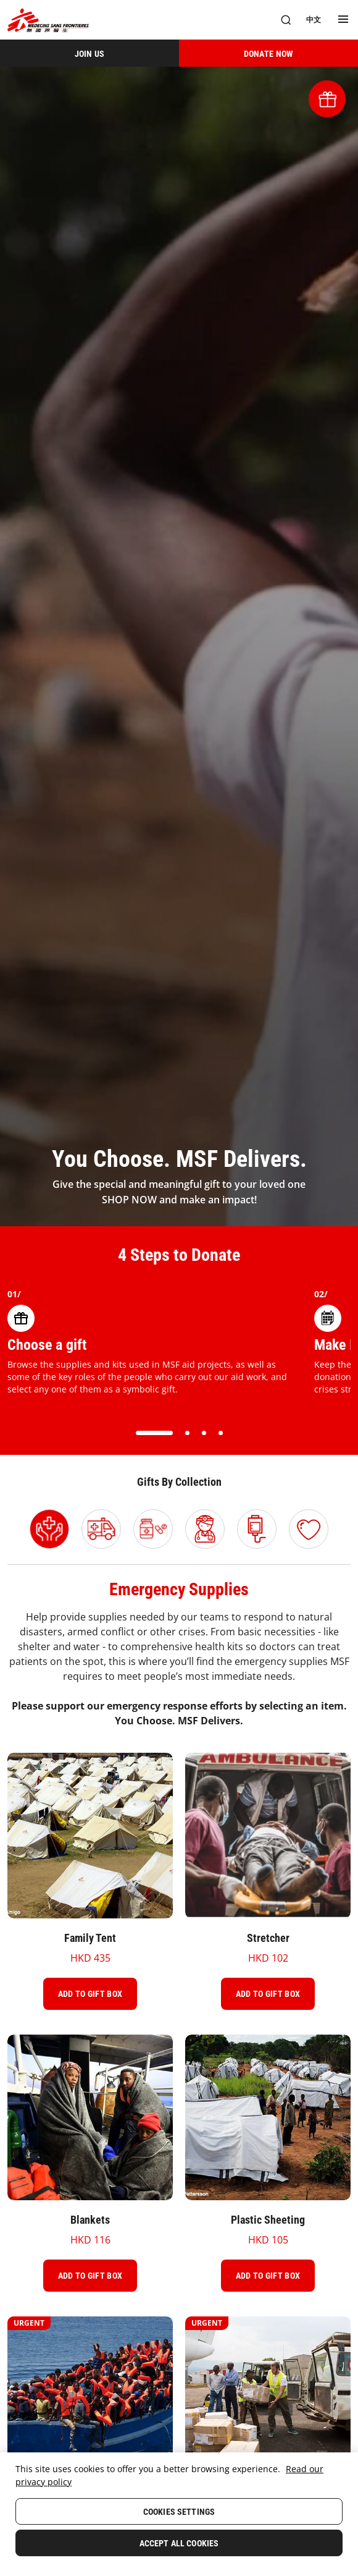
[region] (179, 2514)
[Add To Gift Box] (90, 1994)
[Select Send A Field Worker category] (205, 1529)
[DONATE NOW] (268, 53)
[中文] (313, 20)
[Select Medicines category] (153, 1529)
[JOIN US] (89, 53)
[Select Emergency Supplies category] (49, 1529)
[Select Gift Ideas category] (308, 1529)
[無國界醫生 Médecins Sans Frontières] (48, 20)
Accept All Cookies (179, 2543)
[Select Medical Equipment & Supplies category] (257, 1529)
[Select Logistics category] (101, 1529)
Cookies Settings (179, 2512)
